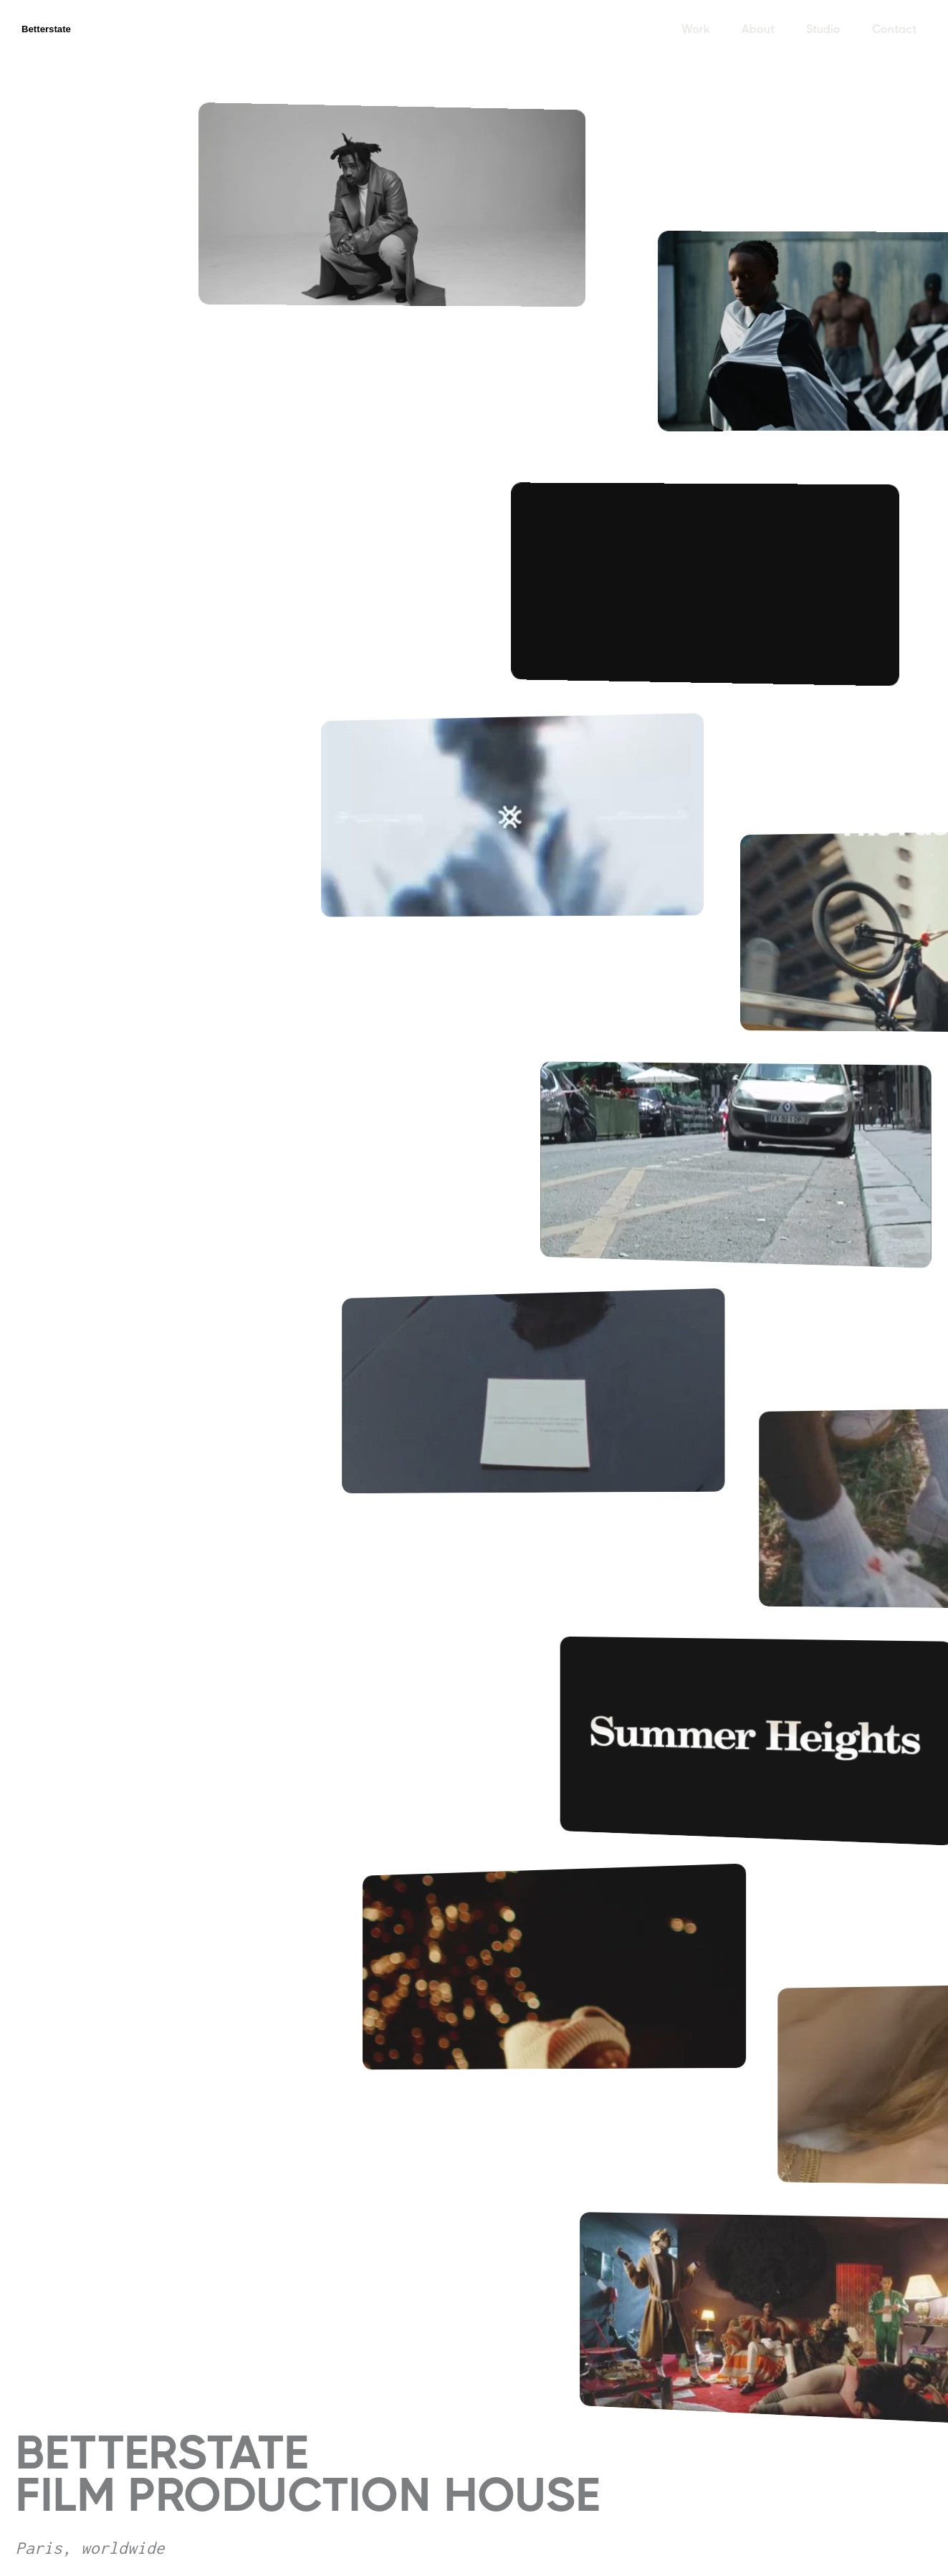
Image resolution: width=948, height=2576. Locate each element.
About (758, 29)
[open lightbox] (409, 211)
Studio (823, 29)
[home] (62, 29)
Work (695, 29)
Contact (894, 29)
